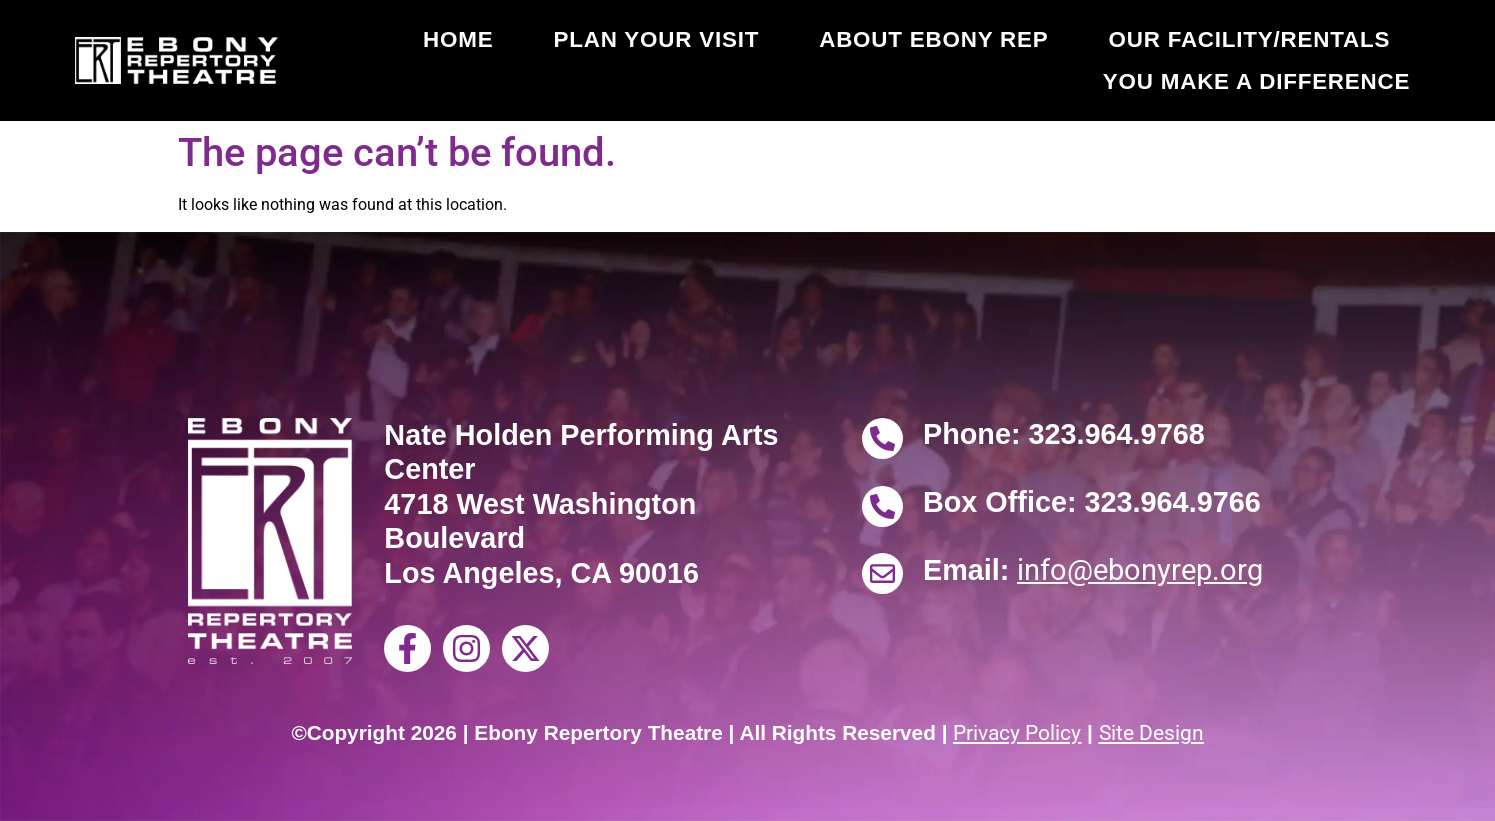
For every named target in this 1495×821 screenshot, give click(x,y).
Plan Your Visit (656, 39)
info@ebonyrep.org (1140, 570)
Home (458, 39)
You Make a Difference (1256, 81)
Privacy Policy (1017, 733)
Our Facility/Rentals (1249, 39)
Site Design (1151, 733)
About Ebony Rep (933, 39)
